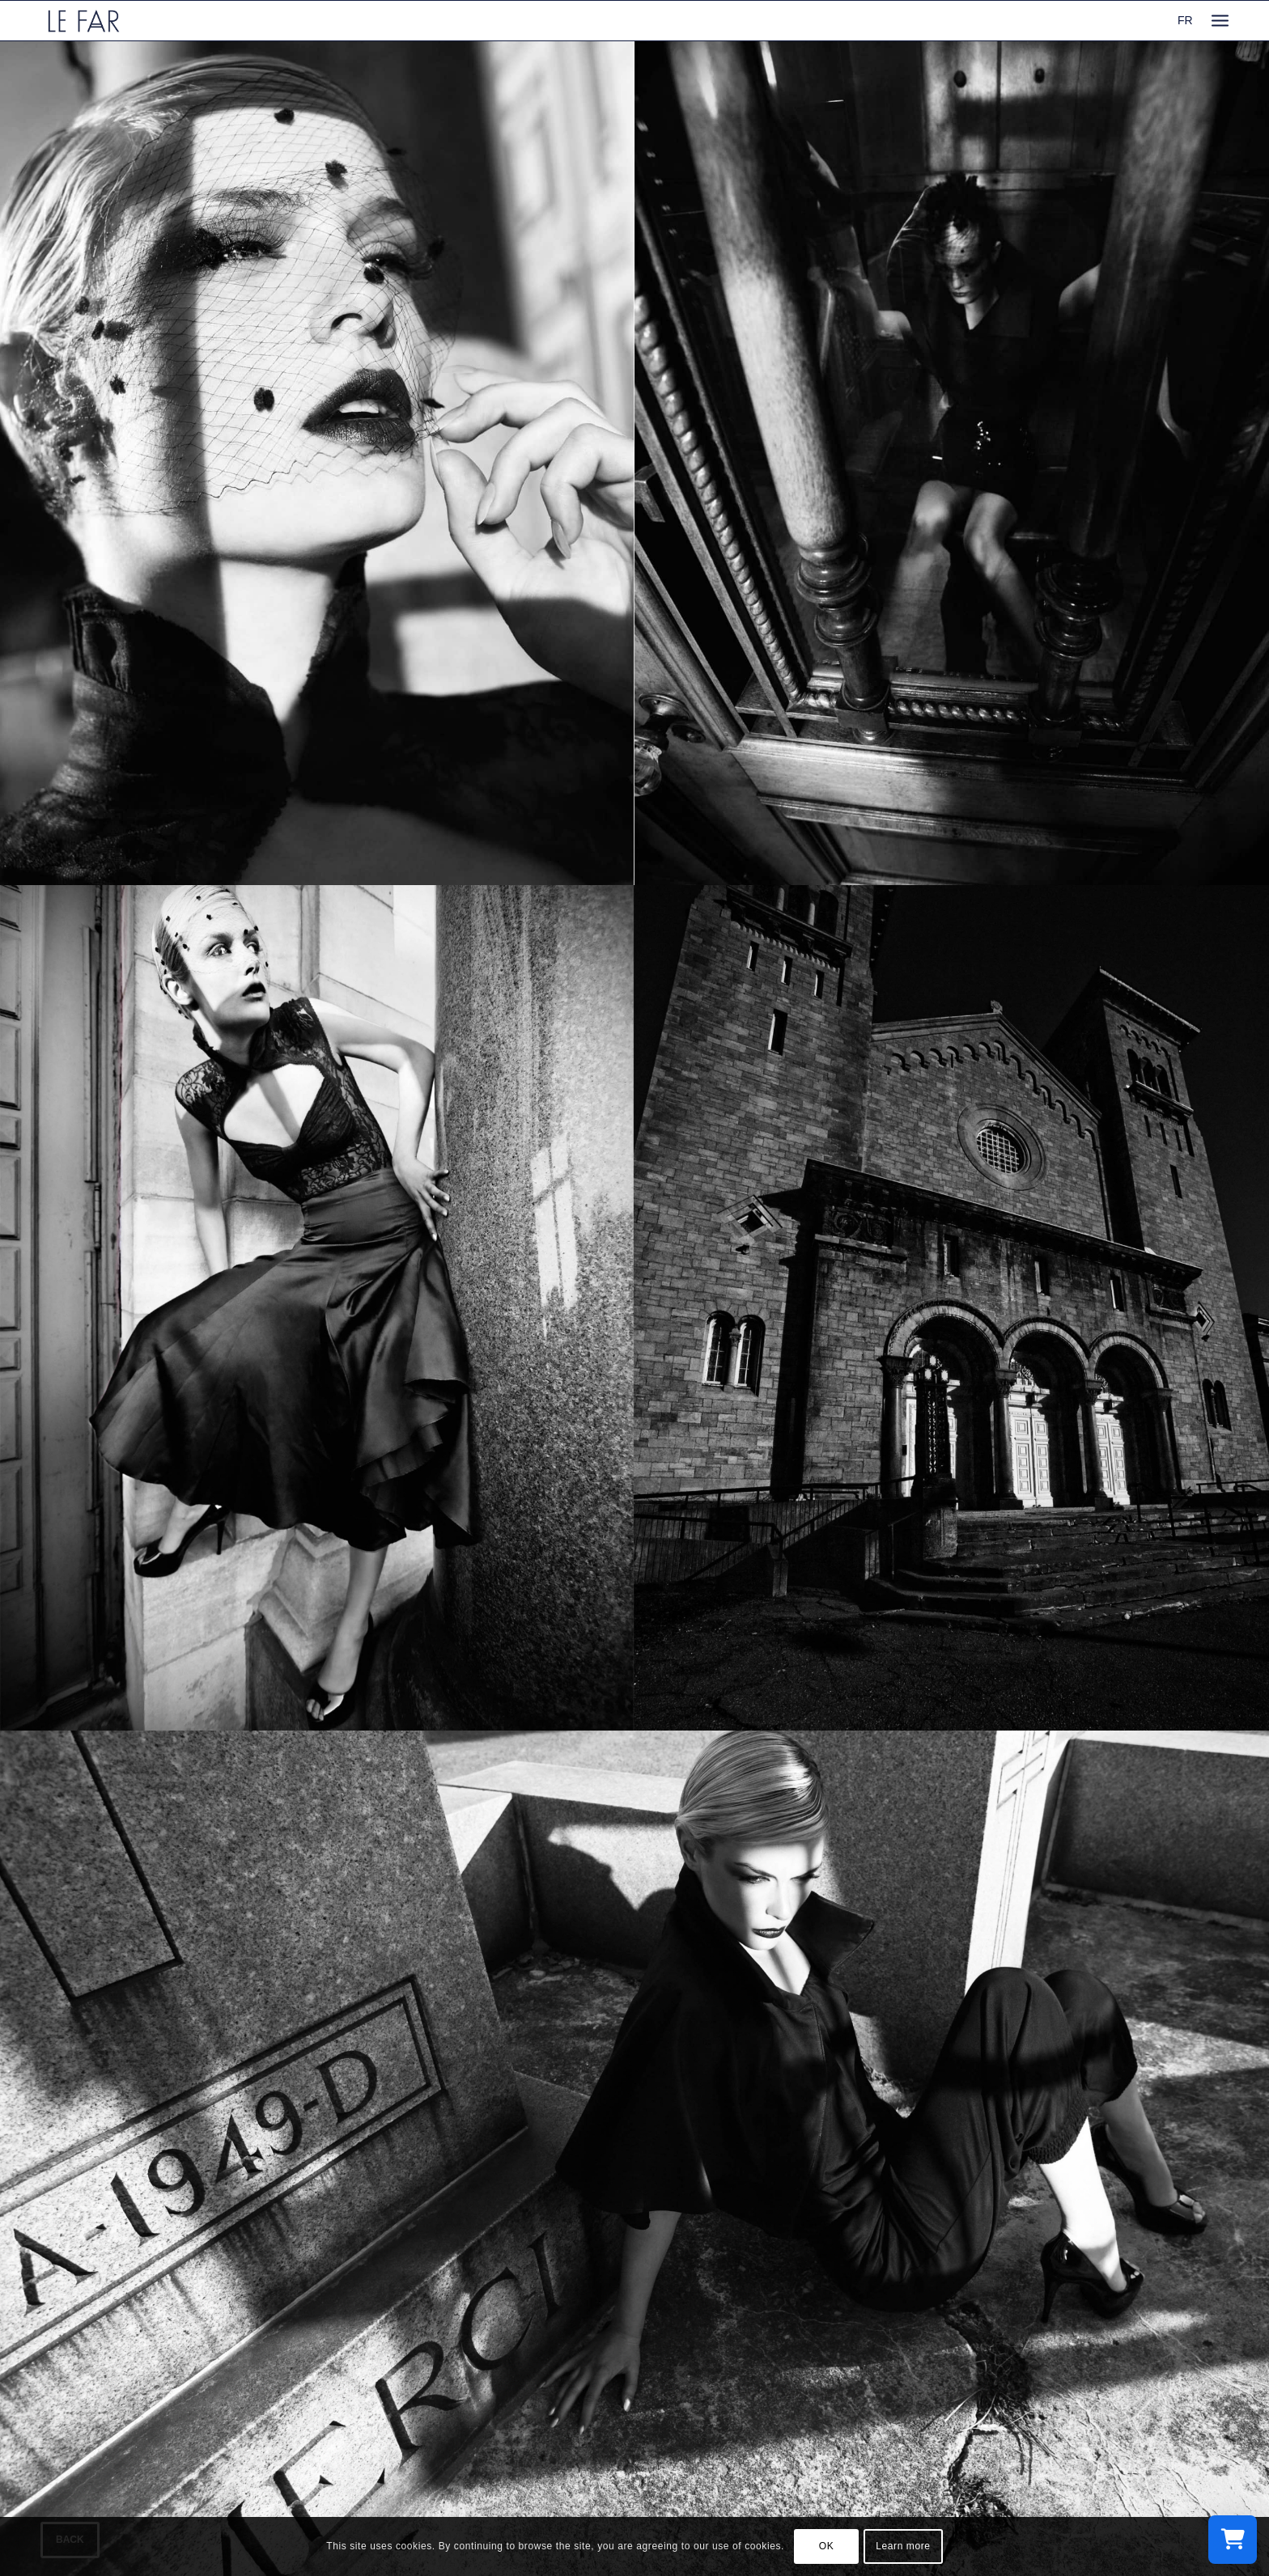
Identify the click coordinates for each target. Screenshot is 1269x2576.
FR (1185, 20)
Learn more (903, 2546)
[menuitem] (1220, 20)
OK (826, 2546)
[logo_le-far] (83, 20)
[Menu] (1220, 20)
